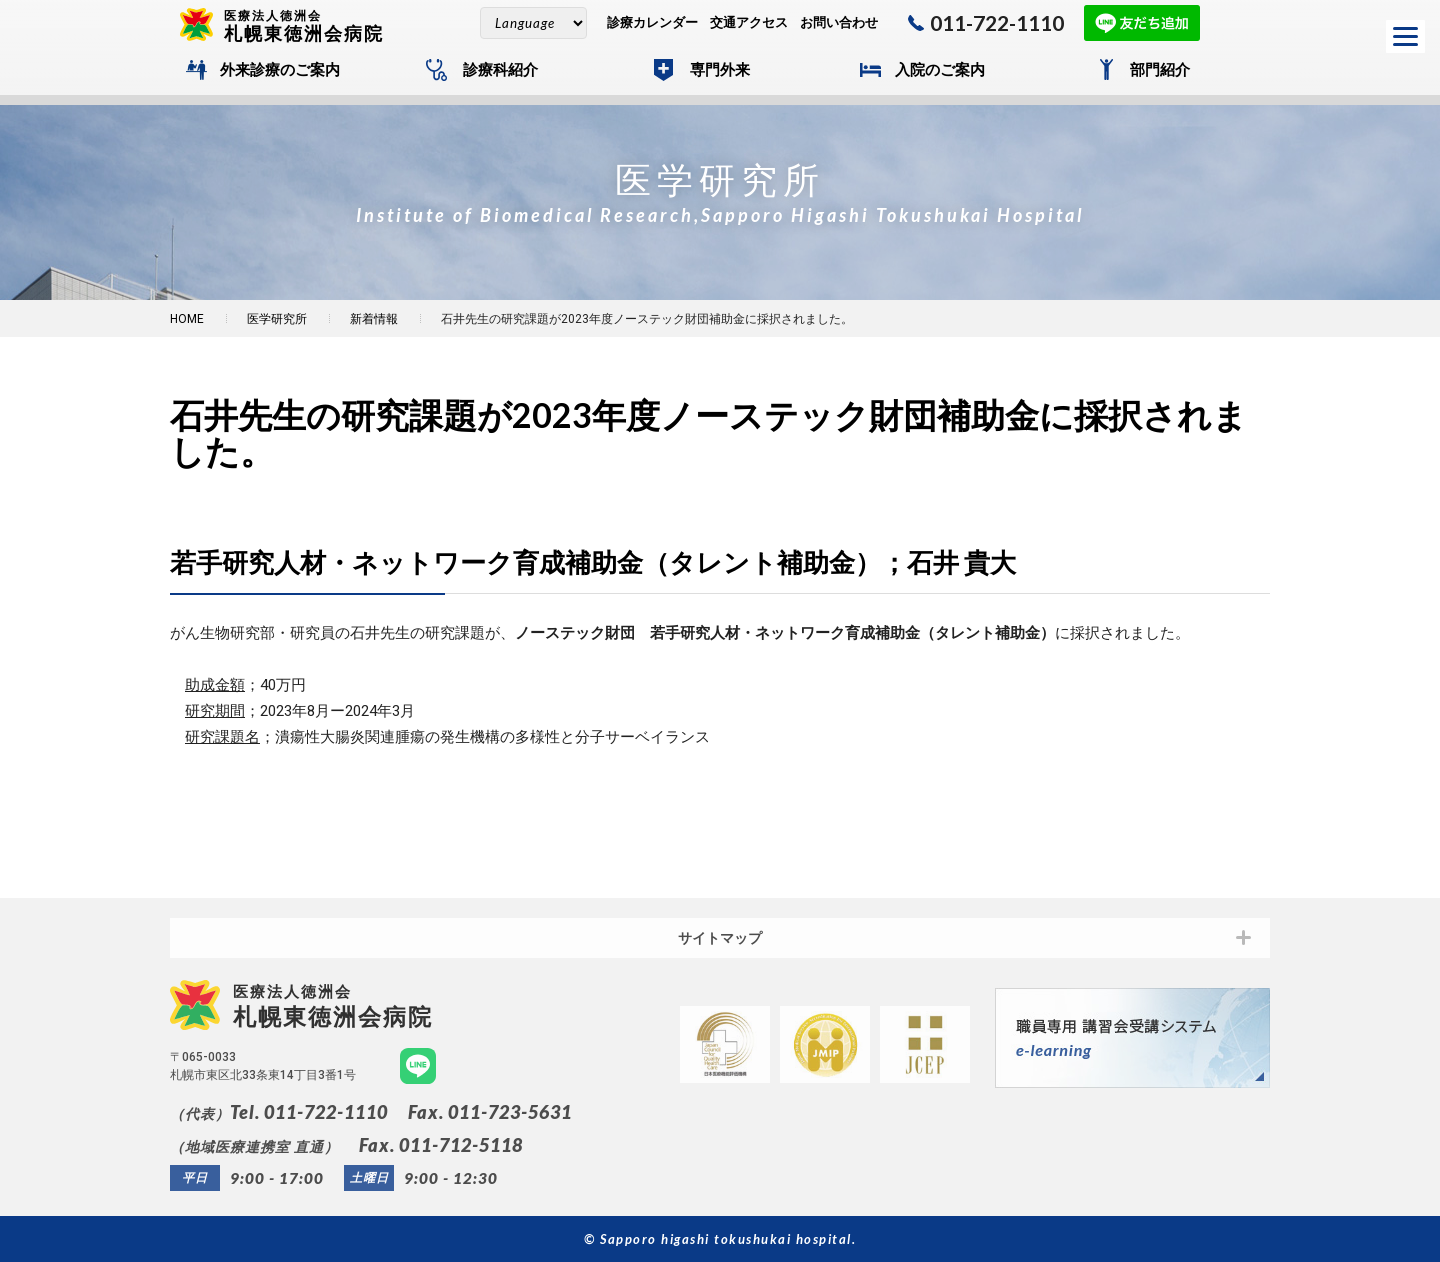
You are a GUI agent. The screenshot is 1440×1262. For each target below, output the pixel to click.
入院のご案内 (940, 70)
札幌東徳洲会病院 (312, 25)
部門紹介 (1160, 70)
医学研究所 (277, 319)
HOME (187, 319)
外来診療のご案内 (280, 70)
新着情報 (374, 319)
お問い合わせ (839, 22)
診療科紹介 (500, 70)
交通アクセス (749, 22)
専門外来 (720, 70)
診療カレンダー (652, 22)
